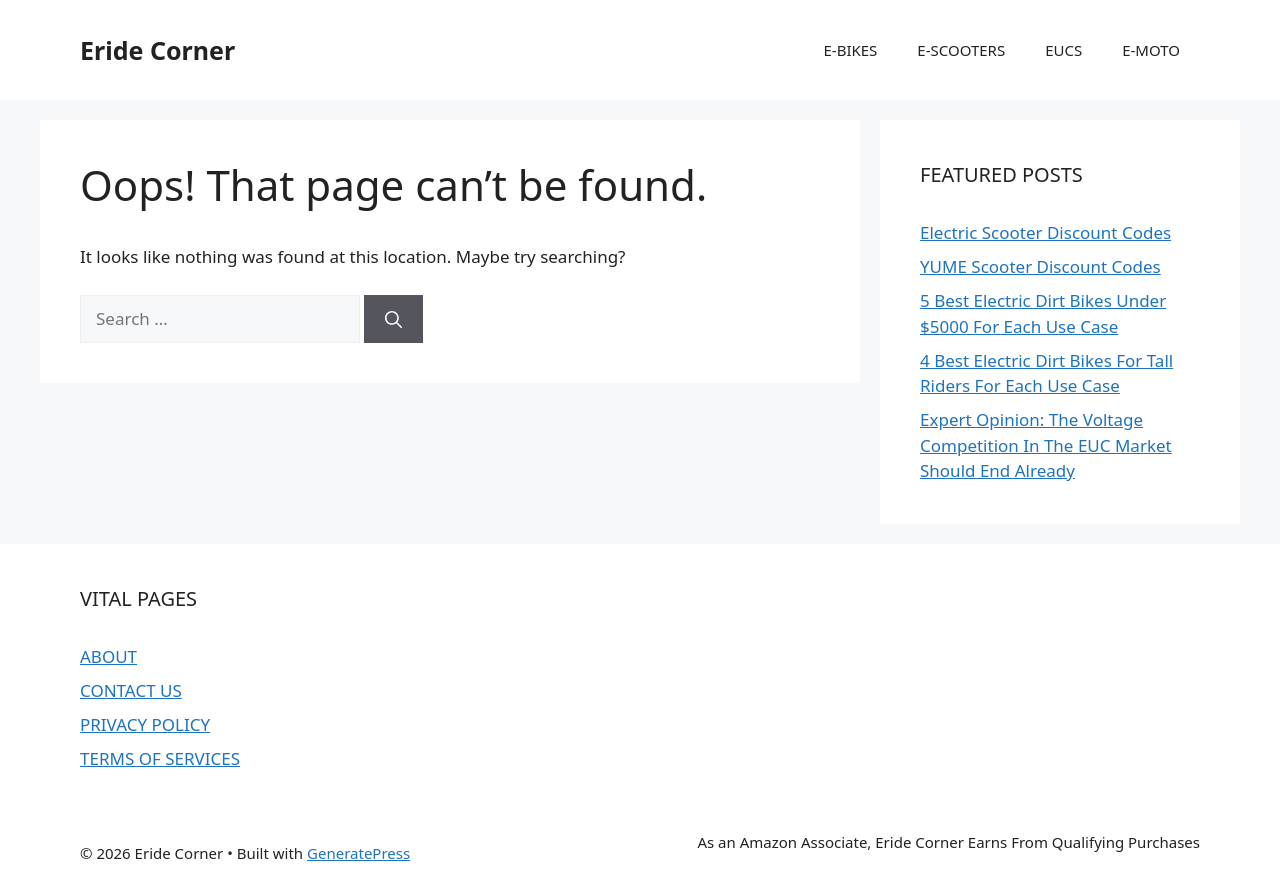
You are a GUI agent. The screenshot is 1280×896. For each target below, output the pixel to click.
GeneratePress (358, 853)
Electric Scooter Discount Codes (1045, 232)
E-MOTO (1151, 50)
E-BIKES (850, 50)
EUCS (1063, 50)
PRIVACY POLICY (145, 724)
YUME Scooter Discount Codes (1040, 266)
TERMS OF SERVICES (160, 758)
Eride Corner (157, 50)
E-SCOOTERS (961, 50)
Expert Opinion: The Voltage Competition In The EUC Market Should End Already (1046, 445)
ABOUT (108, 656)
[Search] (393, 319)
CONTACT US (131, 690)
